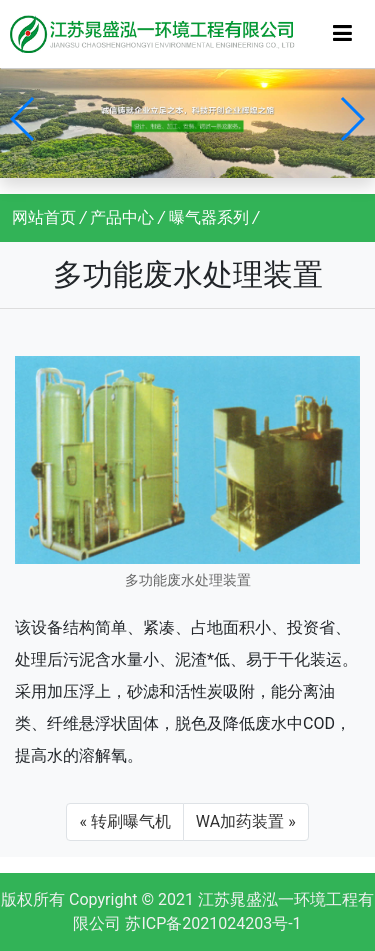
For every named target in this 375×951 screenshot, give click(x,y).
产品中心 (122, 217)
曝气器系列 (209, 217)
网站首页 (44, 217)
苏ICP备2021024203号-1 (213, 923)
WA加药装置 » (246, 821)
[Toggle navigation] (342, 33)
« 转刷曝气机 (124, 821)
